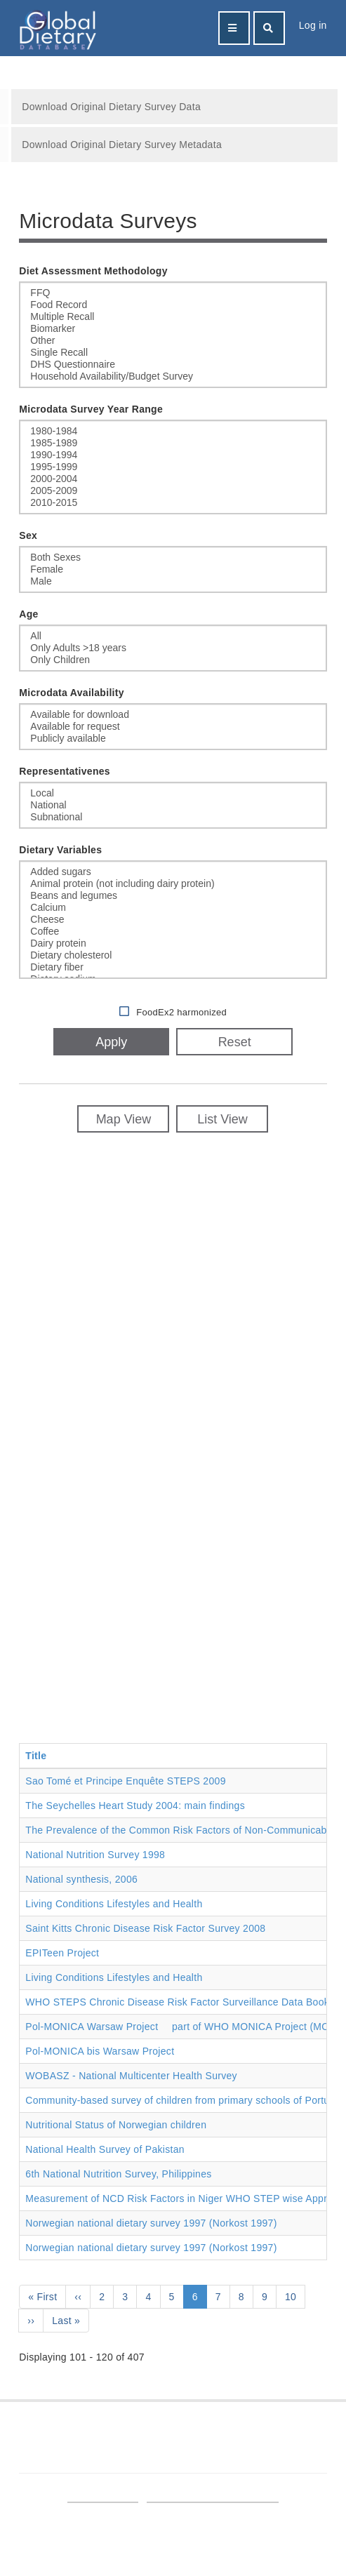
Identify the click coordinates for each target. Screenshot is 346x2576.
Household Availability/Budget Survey (173, 376)
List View (222, 1119)
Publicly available (173, 739)
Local (173, 793)
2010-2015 (173, 503)
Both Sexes (173, 557)
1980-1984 (173, 431)
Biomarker (173, 329)
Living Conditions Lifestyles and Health (113, 1903)
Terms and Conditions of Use (213, 2494)
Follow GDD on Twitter (242, 2439)
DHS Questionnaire (173, 365)
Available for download (173, 715)
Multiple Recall (173, 317)
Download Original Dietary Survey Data (111, 106)
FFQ (173, 293)
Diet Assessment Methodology (93, 270)
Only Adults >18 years (173, 648)
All (173, 636)
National (173, 805)
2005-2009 (173, 491)
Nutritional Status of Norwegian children (115, 2124)
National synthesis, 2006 (81, 1879)
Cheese (173, 920)
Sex (28, 535)
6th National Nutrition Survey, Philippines (118, 2174)
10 (295, 2296)
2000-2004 (173, 479)
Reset (234, 1042)
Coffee (173, 931)
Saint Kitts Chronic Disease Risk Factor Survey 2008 (145, 1928)
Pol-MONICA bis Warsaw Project (99, 2051)
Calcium (173, 908)
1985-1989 (173, 443)
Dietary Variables (60, 849)
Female (173, 569)
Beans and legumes (173, 896)
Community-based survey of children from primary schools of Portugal (184, 2100)
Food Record (173, 305)
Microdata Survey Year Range (91, 409)
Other (173, 341)
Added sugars (173, 872)
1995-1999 (173, 467)
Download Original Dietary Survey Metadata (122, 144)
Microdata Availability (71, 692)
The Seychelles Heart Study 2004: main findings (135, 1805)
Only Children (173, 660)
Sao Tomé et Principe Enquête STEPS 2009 (125, 1781)
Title (35, 1755)
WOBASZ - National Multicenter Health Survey (131, 2075)
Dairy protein (173, 943)
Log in (313, 25)
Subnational (173, 817)
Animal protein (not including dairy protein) (173, 884)
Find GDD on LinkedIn (103, 2439)
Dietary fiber (173, 967)
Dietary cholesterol (173, 955)
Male (173, 581)
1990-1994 (173, 455)
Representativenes (64, 771)
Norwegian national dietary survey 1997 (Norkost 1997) (151, 2223)
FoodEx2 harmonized (181, 1012)
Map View (124, 1119)
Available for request (173, 727)
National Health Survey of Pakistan (105, 2149)
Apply (111, 1042)
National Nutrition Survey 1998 (95, 1854)
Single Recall (173, 353)
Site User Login (102, 2494)
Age (28, 614)
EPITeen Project (62, 1952)
